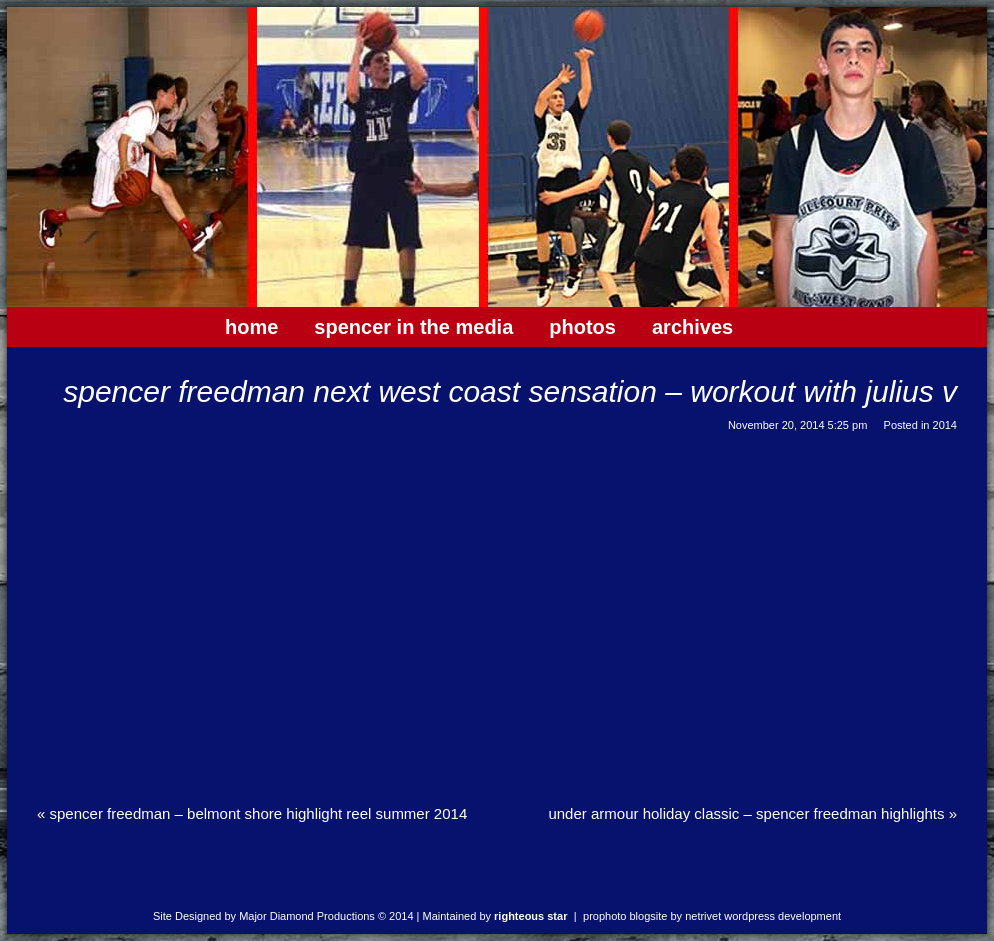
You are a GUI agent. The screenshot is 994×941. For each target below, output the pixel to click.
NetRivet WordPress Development (763, 916)
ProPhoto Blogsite (625, 916)
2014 (945, 425)
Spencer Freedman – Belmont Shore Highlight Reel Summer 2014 (252, 813)
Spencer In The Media (413, 327)
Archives (692, 327)
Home (251, 327)
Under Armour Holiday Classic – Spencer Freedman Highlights (752, 813)
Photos (582, 327)
